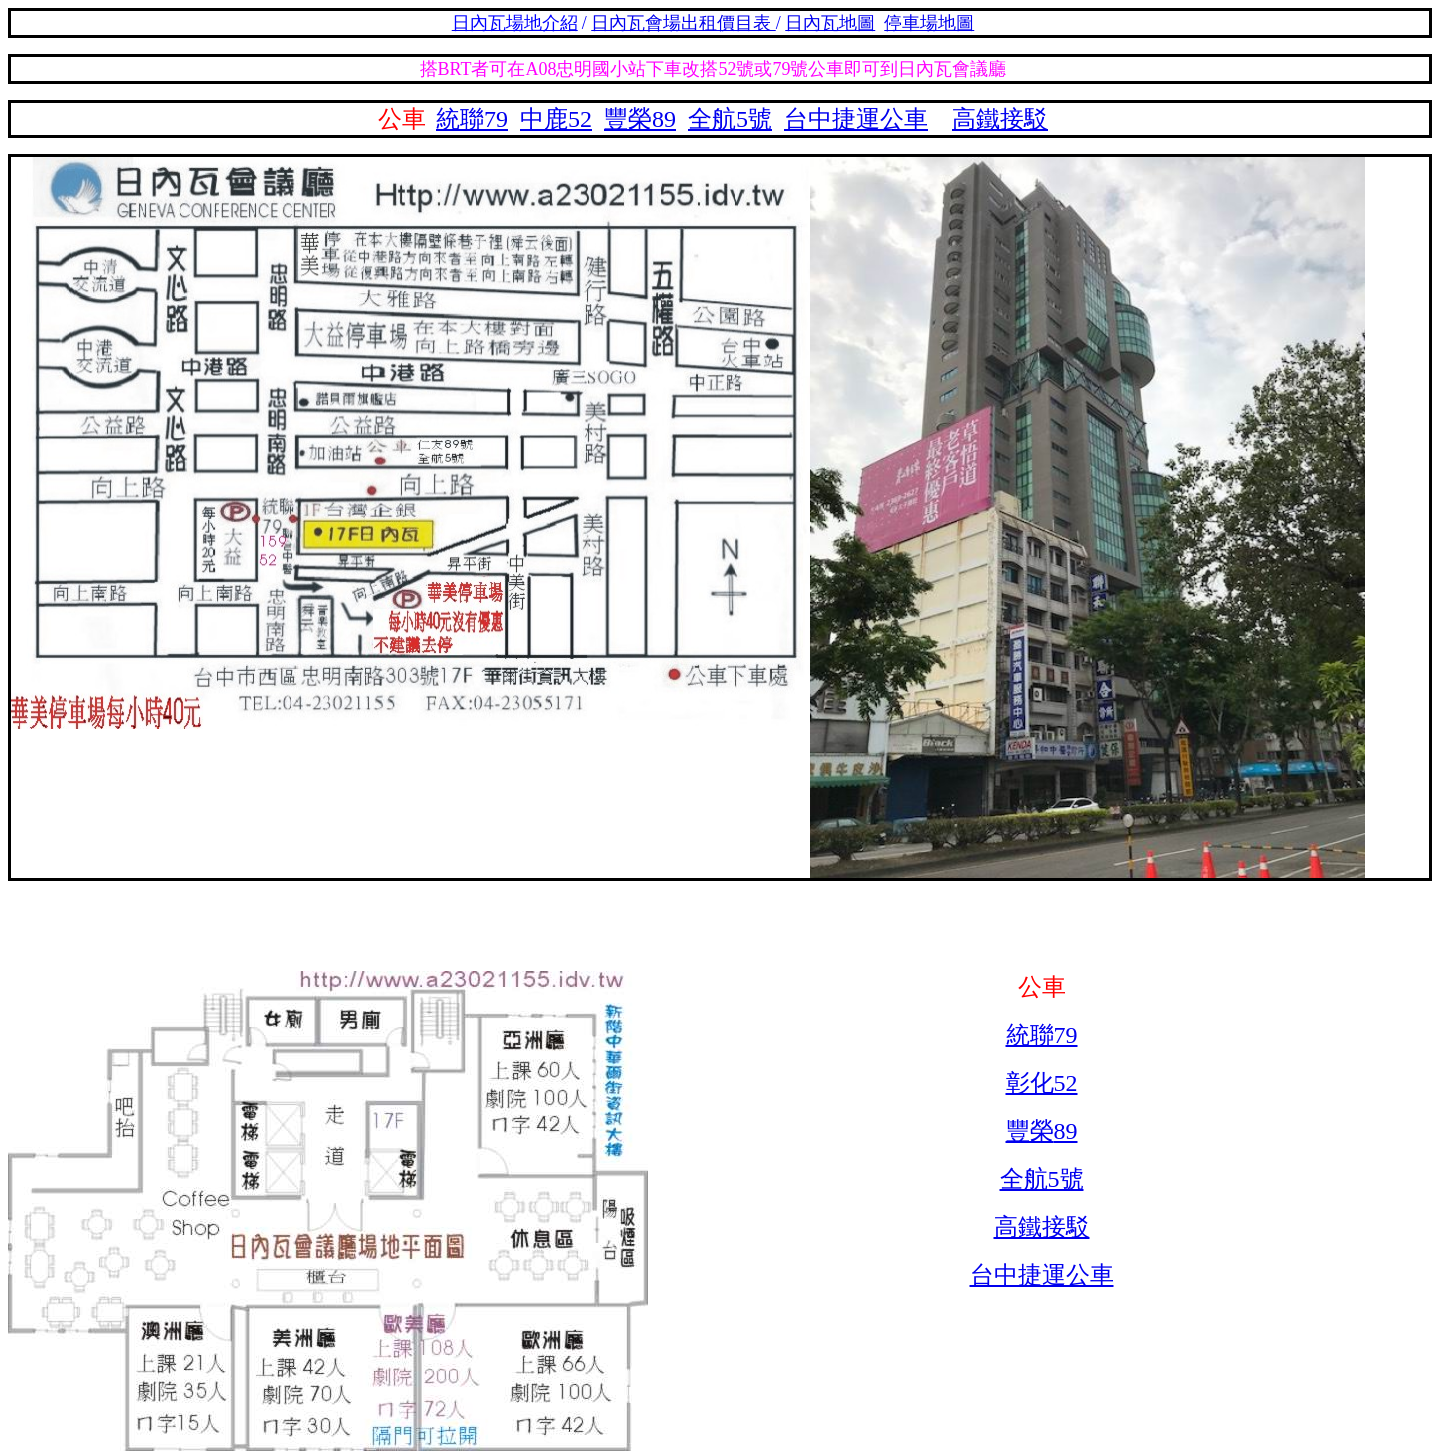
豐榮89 (640, 119)
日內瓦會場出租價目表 (683, 23)
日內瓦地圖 (830, 23)
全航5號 (730, 119)
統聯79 (472, 119)
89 (1066, 1131)
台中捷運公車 (856, 119)
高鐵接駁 (1000, 119)
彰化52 (1042, 1083)
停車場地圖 (929, 23)
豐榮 (1030, 1131)
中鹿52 (556, 119)
